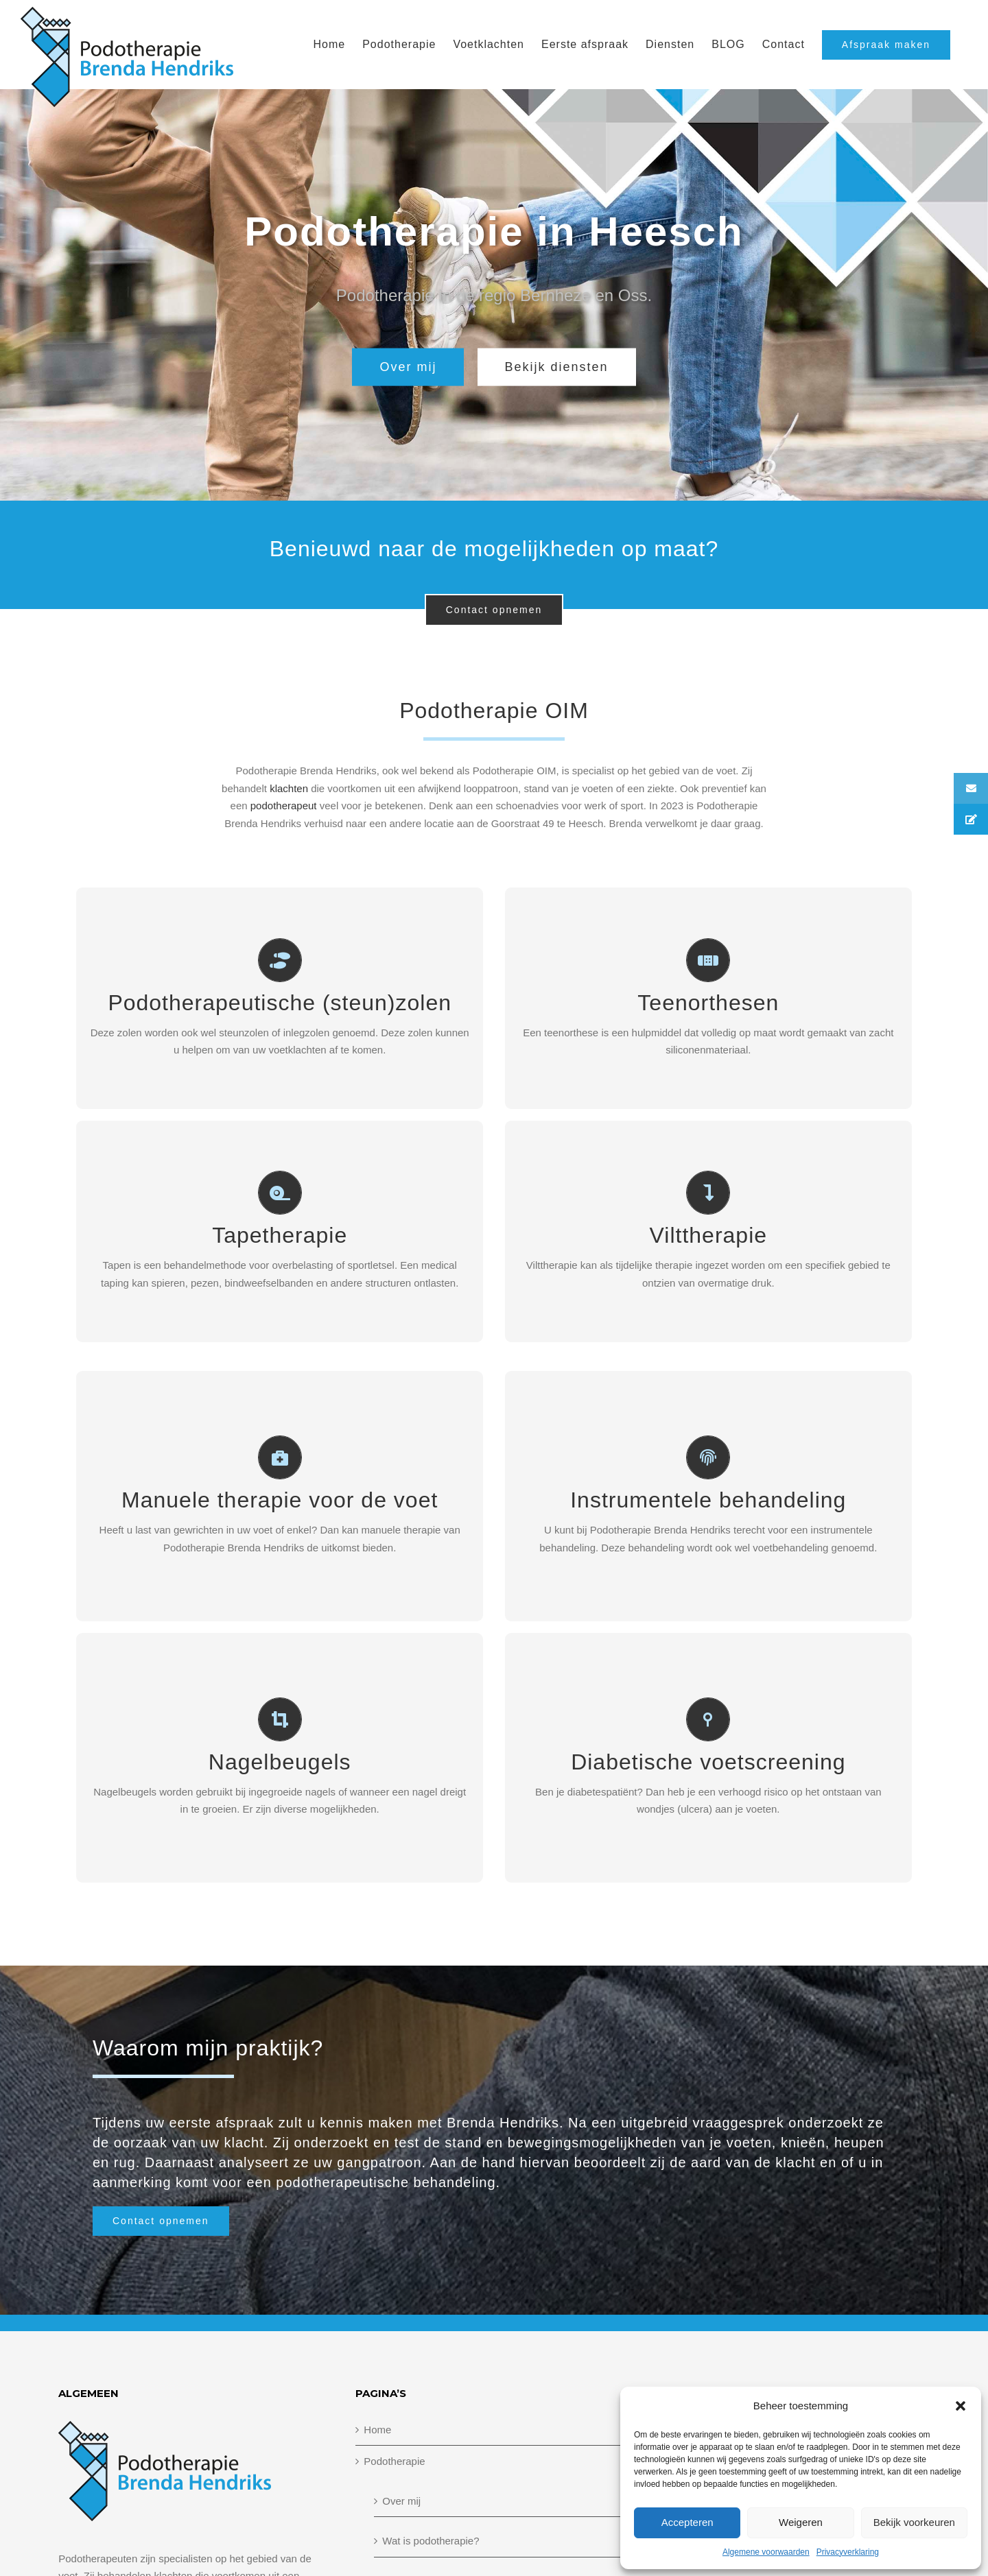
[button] (960, 2406)
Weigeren (801, 2522)
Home (377, 2429)
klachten (289, 788)
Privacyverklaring (847, 2552)
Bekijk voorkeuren (914, 2522)
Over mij (401, 2501)
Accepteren (687, 2522)
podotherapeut (283, 805)
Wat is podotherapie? (430, 2541)
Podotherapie (394, 2461)
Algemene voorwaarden (766, 2552)
